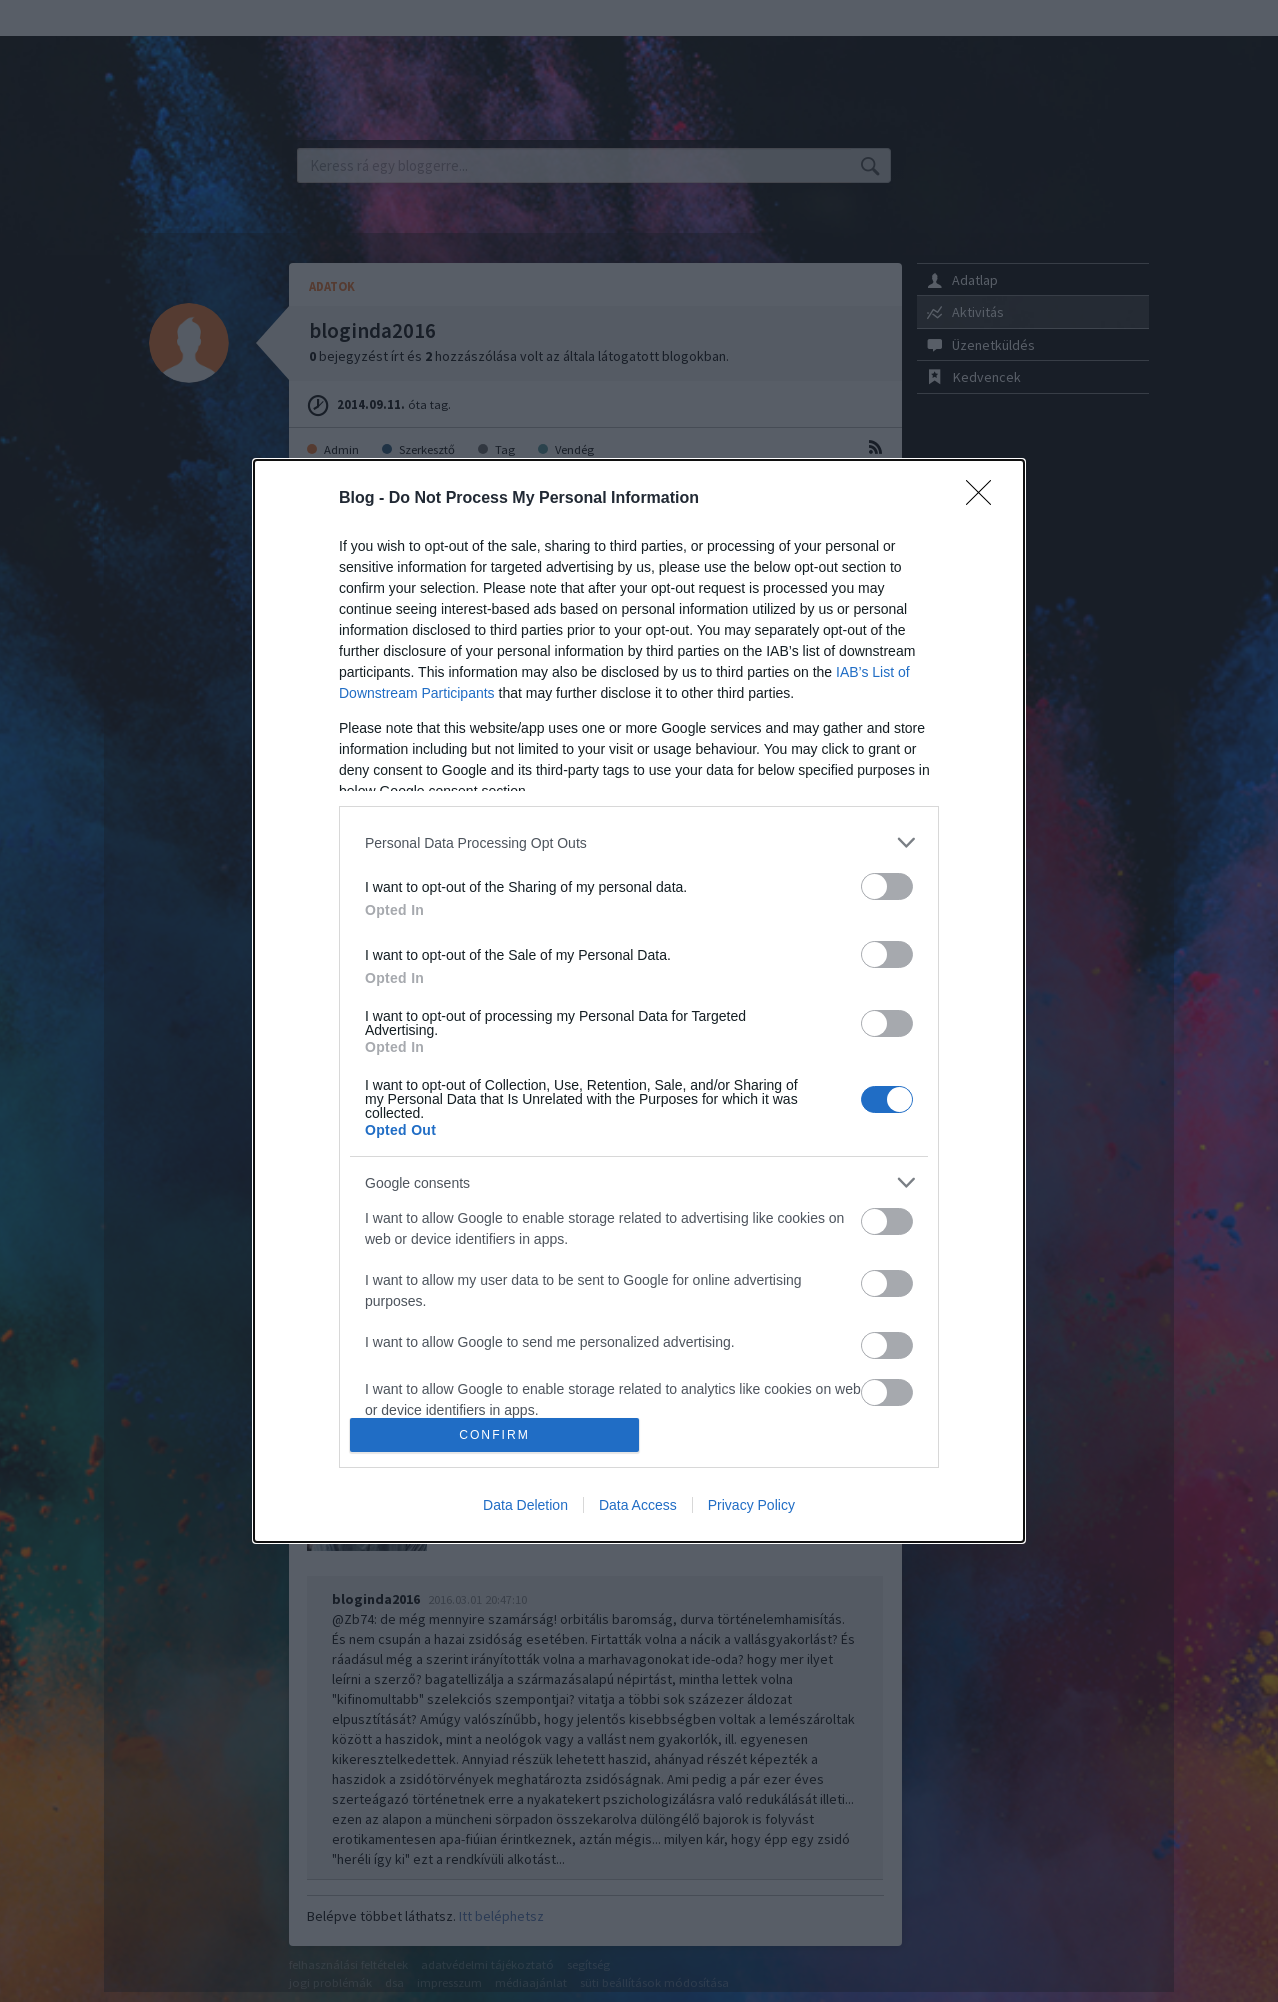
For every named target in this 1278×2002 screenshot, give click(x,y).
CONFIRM (494, 1434)
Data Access (638, 1505)
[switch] (887, 886)
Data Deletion (525, 1505)
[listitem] (639, 842)
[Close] (985, 499)
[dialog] (639, 1001)
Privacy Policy (751, 1505)
